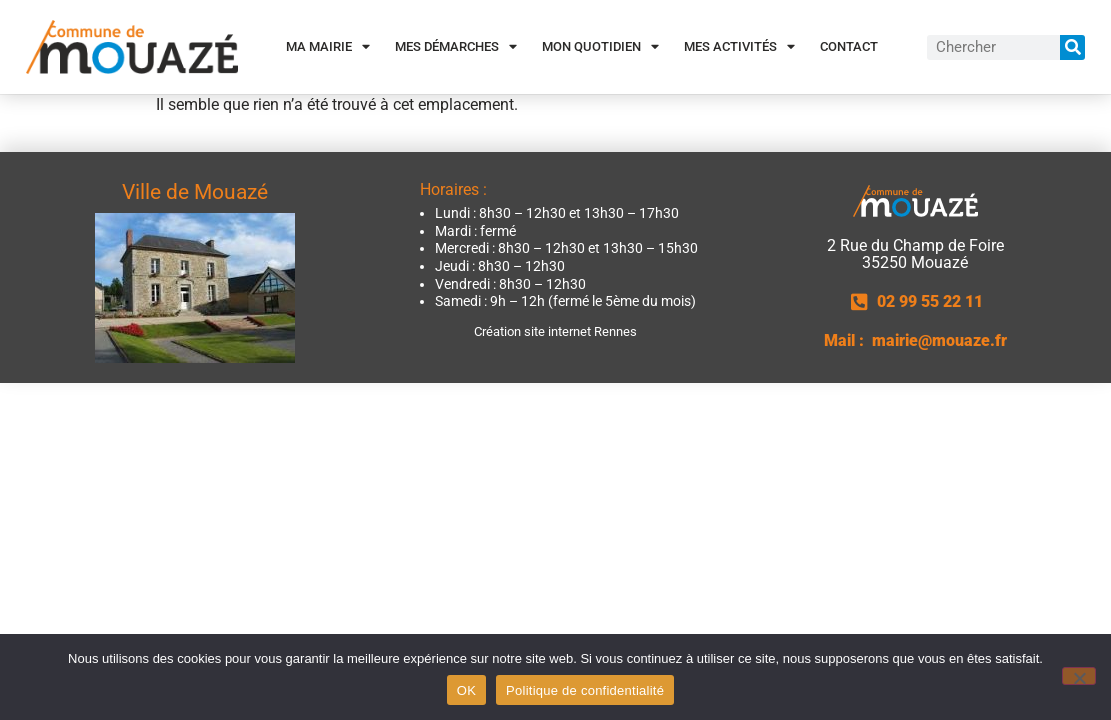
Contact (849, 46)
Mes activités (739, 47)
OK (466, 690)
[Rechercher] (1072, 47)
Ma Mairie (328, 47)
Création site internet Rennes (555, 331)
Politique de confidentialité (585, 690)
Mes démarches (456, 47)
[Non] (1079, 676)
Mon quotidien (600, 47)
